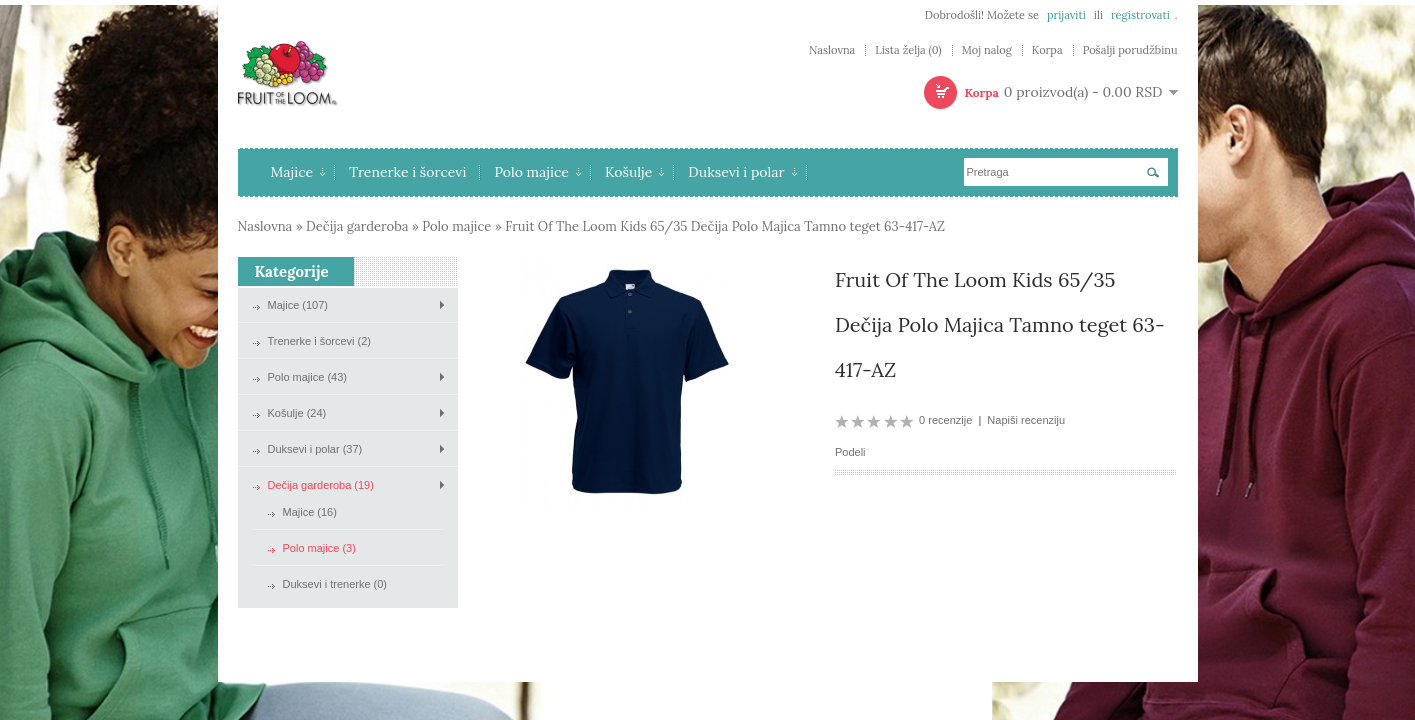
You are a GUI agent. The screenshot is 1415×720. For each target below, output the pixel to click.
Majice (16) (310, 512)
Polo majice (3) (319, 548)
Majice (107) (298, 305)
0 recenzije (945, 420)
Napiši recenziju (1026, 420)
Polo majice (537, 172)
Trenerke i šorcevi (407, 172)
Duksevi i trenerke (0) (335, 584)
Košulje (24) (297, 413)
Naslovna (832, 50)
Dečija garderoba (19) (321, 485)
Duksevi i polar (742, 172)
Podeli (850, 452)
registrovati (1140, 15)
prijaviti (1066, 15)
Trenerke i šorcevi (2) (320, 341)
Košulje (634, 172)
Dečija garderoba (357, 226)
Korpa (1047, 50)
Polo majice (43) (307, 377)
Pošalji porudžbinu (1130, 50)
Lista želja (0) (908, 50)
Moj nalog (987, 50)
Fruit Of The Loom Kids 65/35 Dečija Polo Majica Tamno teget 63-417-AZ (725, 226)
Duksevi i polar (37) (315, 449)
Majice (298, 172)
